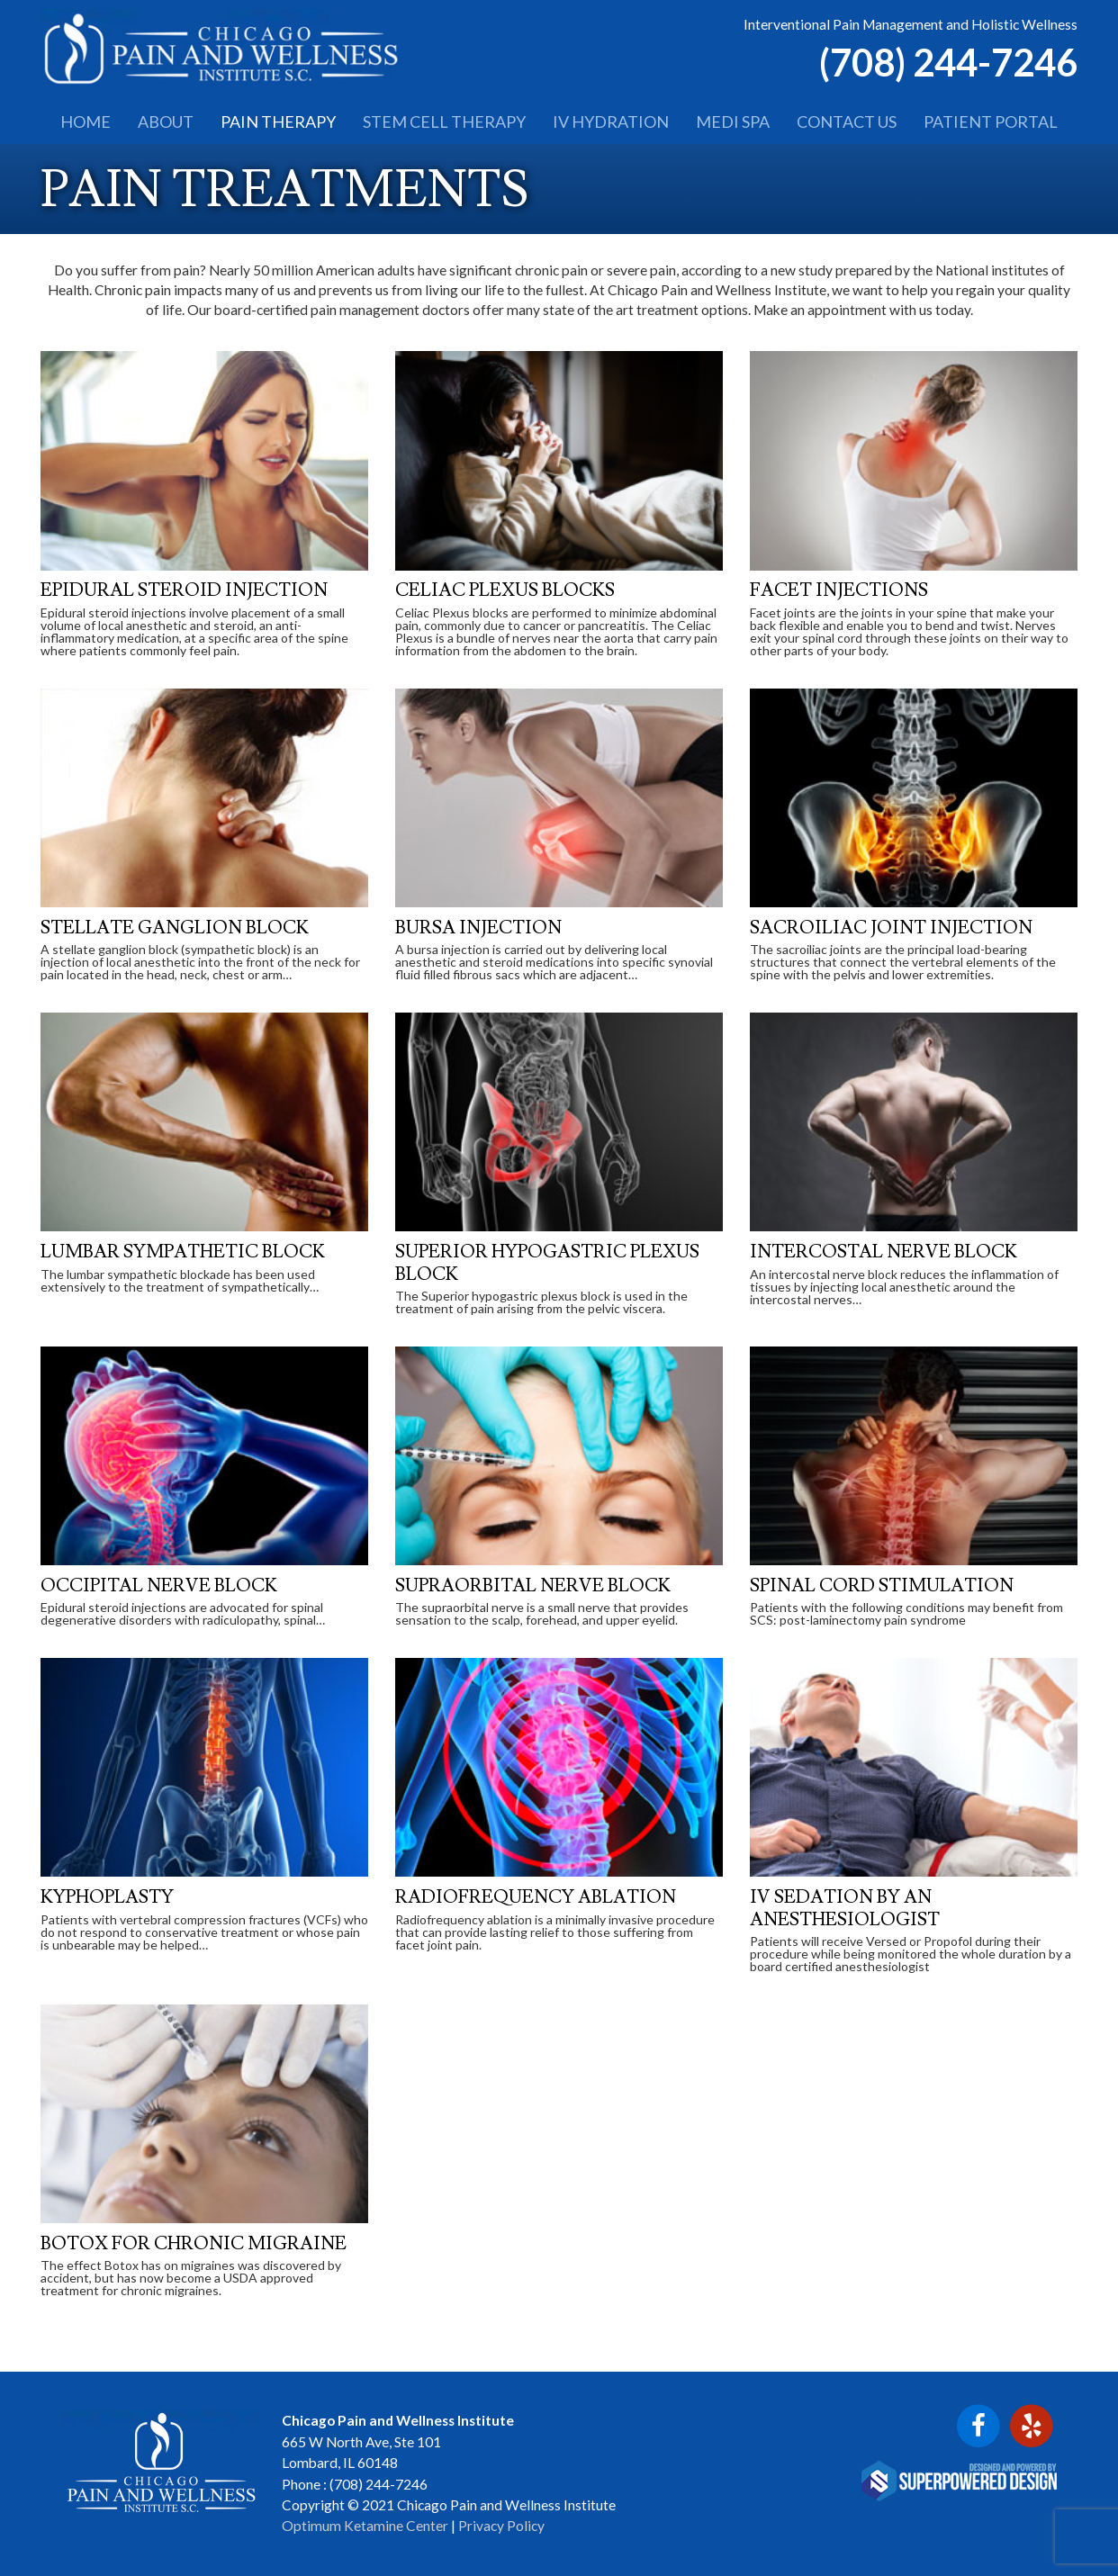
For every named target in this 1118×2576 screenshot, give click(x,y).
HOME (85, 121)
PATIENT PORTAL (991, 121)
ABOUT (166, 121)
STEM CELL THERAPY (444, 121)
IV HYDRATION (611, 121)
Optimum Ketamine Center (365, 2525)
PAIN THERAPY (278, 121)
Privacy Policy (501, 2525)
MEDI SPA (733, 121)
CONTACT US (847, 121)
